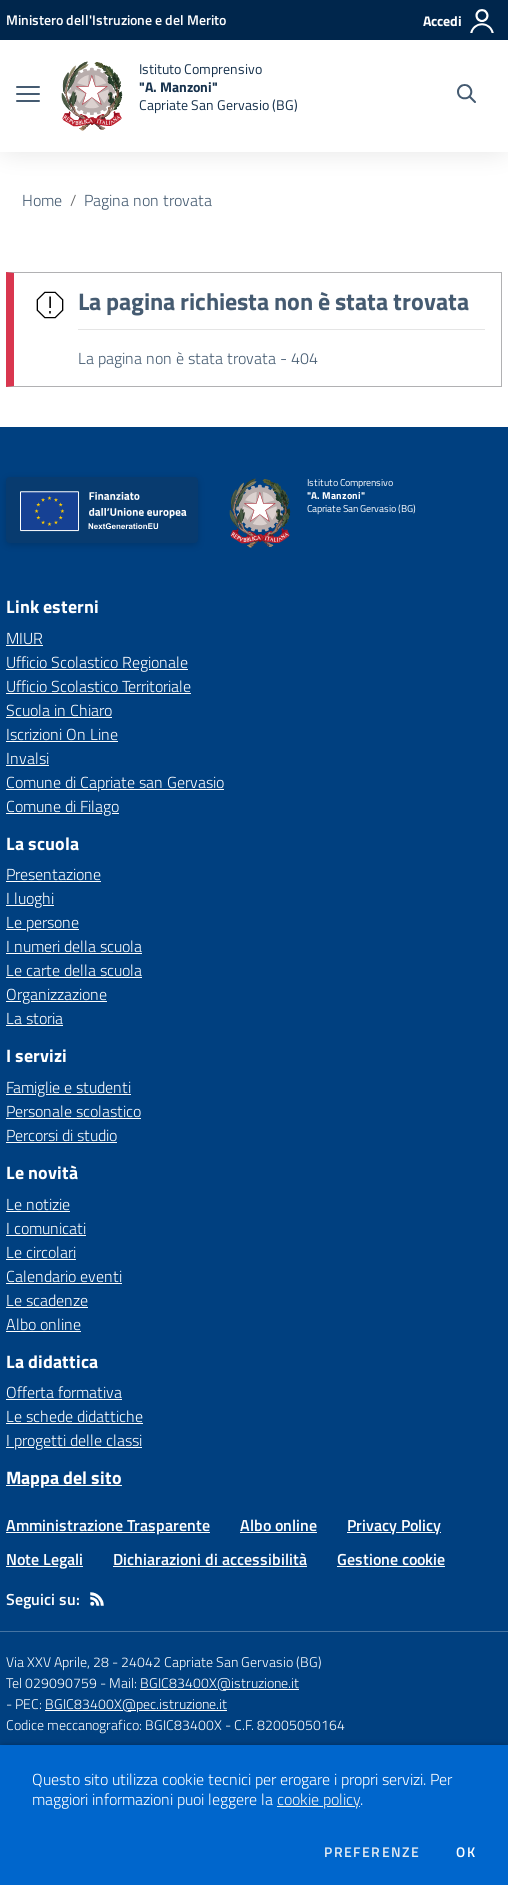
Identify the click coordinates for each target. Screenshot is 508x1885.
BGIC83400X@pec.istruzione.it (136, 1703)
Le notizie (38, 1204)
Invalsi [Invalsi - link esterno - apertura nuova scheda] (27, 758)
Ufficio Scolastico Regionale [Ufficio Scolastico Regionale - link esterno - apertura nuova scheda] (97, 662)
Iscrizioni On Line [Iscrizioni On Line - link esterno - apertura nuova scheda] (62, 734)
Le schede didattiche (74, 1416)
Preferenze (372, 1852)
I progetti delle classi (74, 1440)
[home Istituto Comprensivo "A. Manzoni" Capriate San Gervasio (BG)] (179, 96)
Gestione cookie (391, 1559)
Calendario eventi (64, 1276)
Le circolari (41, 1252)
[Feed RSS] (97, 1599)
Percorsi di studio (61, 1135)
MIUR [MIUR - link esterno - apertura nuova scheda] (24, 638)
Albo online (43, 1324)
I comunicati (46, 1228)
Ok (466, 1852)
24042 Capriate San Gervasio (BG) (221, 1661)
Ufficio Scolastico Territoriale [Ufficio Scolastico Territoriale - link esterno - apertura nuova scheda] (98, 686)
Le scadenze (47, 1300)
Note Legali (44, 1559)
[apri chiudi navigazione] (28, 96)
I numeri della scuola (74, 946)
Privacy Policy (394, 1525)
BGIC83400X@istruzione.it (219, 1682)
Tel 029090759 (51, 1682)
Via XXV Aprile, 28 (57, 1661)
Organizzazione (56, 994)
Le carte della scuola (74, 970)
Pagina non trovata (148, 200)
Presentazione (53, 874)
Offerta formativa (64, 1392)
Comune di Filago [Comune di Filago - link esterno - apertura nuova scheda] (62, 806)
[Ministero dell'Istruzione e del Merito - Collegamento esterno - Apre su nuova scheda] (116, 19)
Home (42, 200)
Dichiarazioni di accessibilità (210, 1559)
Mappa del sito (64, 1477)
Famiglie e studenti (68, 1087)
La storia (34, 1018)
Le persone (42, 922)
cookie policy (318, 1799)
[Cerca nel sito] (466, 96)
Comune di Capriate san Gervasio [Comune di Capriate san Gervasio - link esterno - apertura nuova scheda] (115, 782)
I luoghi (30, 898)
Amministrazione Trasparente (108, 1525)
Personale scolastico (73, 1111)
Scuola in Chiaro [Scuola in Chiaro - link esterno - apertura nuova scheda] (59, 710)
